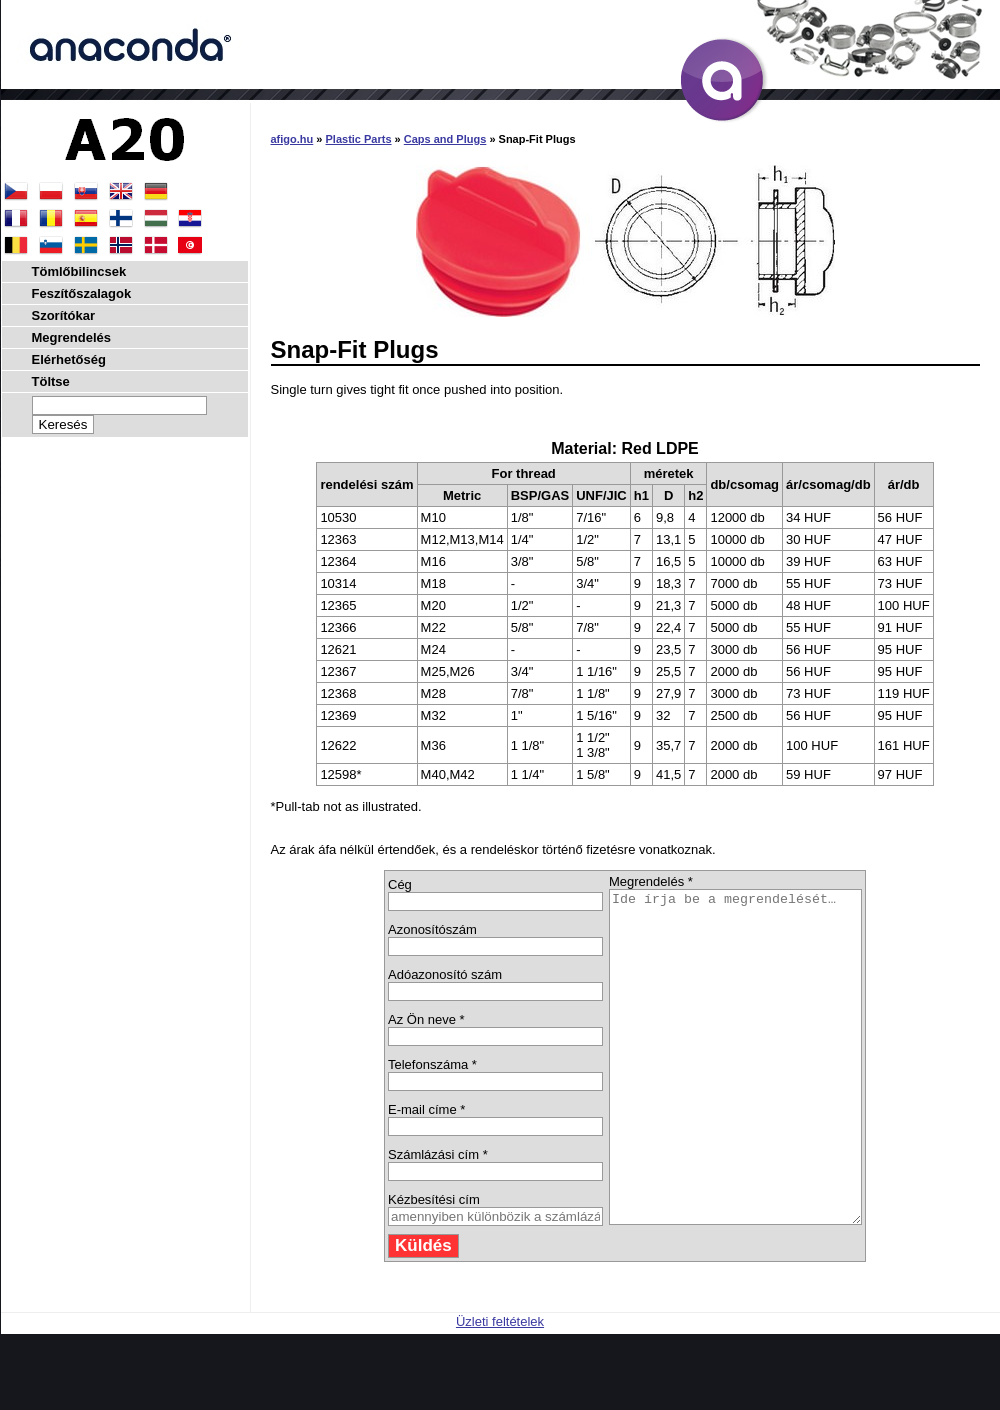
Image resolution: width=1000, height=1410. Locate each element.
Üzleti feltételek (500, 1387)
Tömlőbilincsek (79, 271)
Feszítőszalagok (82, 293)
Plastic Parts (359, 139)
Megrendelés (71, 337)
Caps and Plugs (445, 139)
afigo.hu (292, 139)
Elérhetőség (69, 359)
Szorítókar (64, 315)
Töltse (51, 381)
